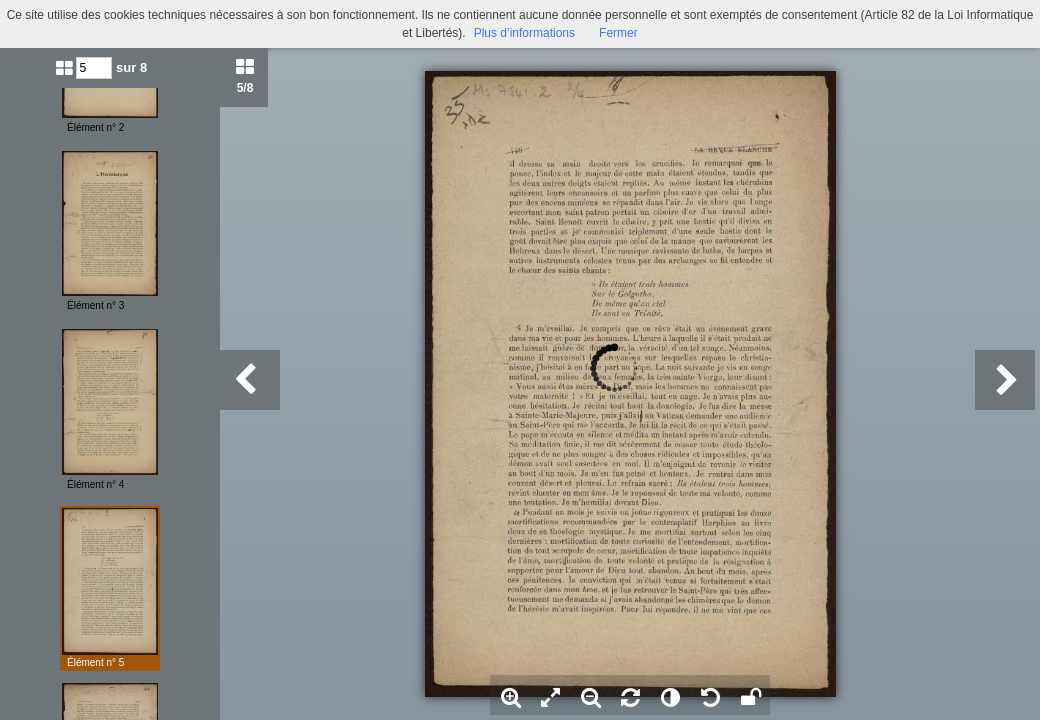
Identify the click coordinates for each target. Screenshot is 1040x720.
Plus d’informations (524, 33)
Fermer (618, 33)
